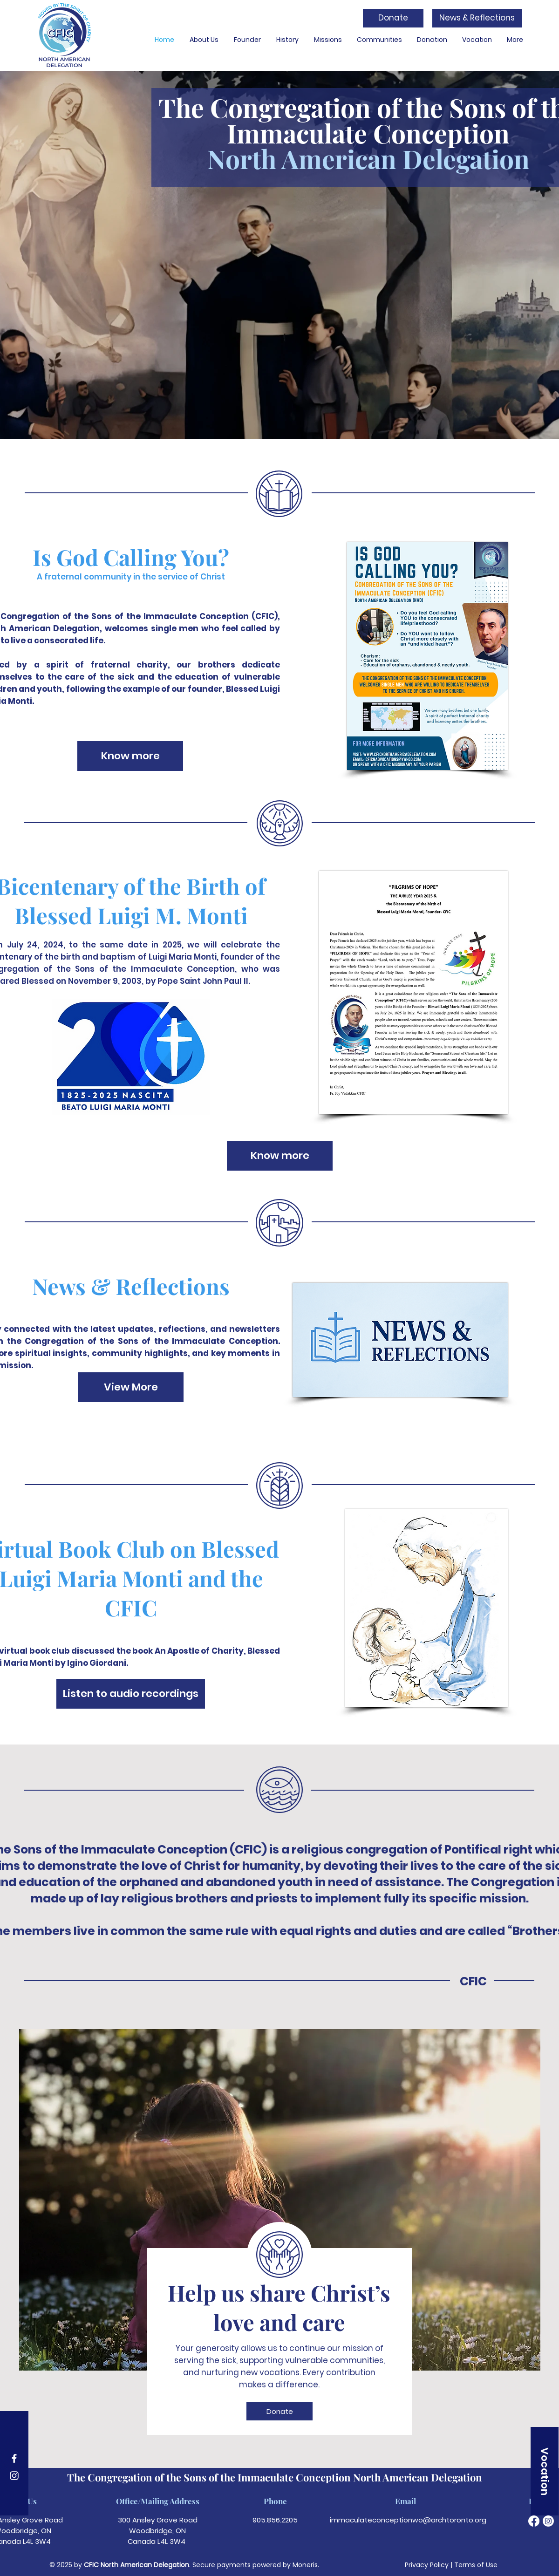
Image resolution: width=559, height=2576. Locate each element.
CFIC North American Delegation (136, 2564)
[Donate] (393, 18)
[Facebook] (14, 2458)
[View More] (131, 1387)
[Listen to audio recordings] (130, 1694)
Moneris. (306, 2564)
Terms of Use (476, 2564)
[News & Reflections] (477, 18)
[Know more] (130, 756)
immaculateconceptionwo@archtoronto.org (408, 2520)
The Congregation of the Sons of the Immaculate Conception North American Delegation (274, 2477)
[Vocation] (545, 2471)
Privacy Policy (427, 2564)
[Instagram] (14, 2475)
